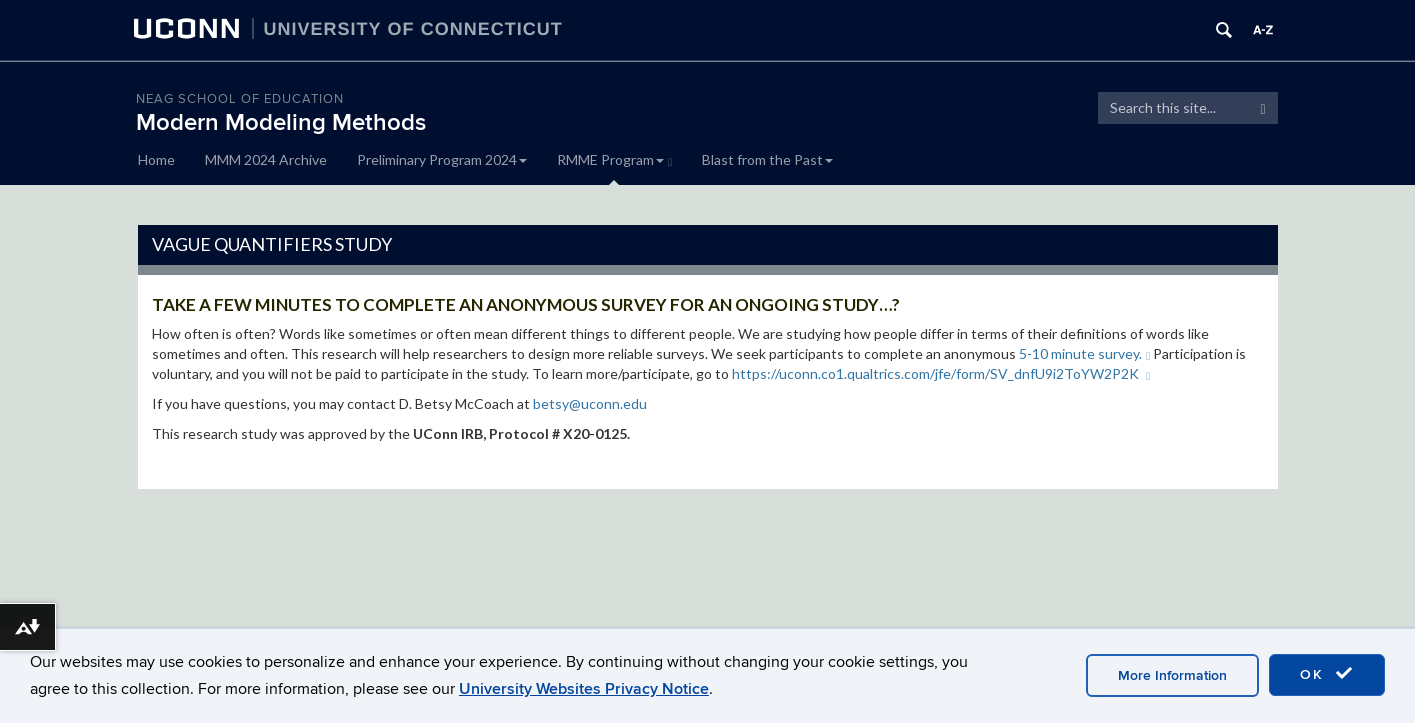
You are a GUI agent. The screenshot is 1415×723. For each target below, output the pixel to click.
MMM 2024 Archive (266, 159)
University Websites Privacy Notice (584, 689)
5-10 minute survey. (1085, 353)
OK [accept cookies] (1327, 674)
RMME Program (615, 159)
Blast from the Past (767, 159)
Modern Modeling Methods (281, 122)
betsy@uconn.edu (590, 403)
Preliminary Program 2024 (442, 159)
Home (156, 159)
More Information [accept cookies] (1172, 675)
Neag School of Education (240, 99)
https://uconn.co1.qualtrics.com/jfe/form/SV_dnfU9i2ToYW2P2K (941, 373)
